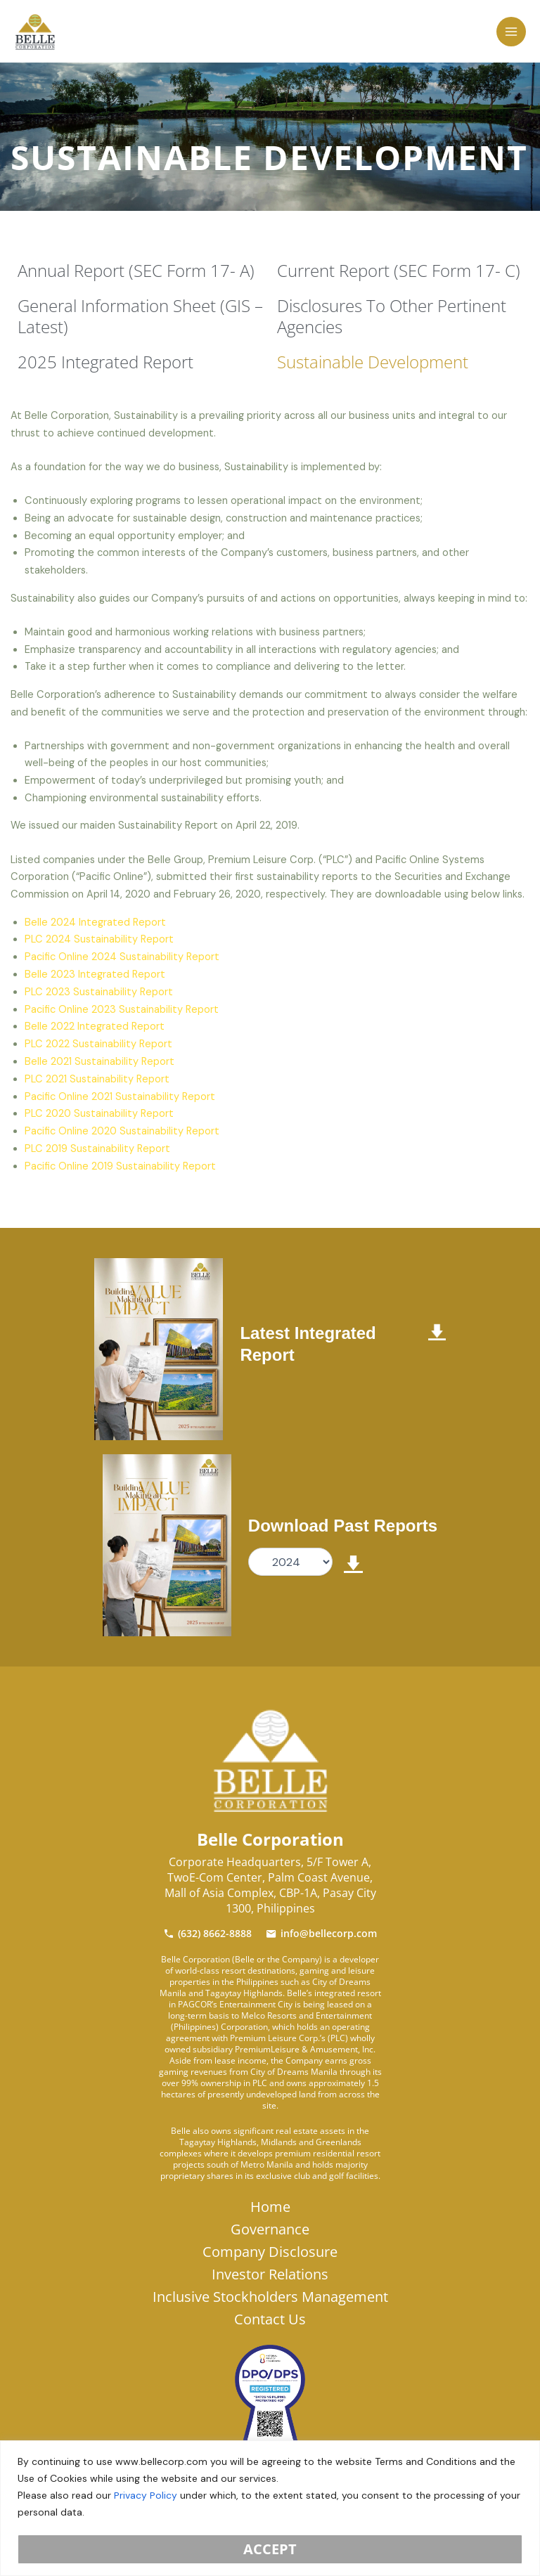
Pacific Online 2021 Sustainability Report (120, 1096)
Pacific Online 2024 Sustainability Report (122, 957)
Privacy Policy (145, 2495)
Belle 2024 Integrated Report (95, 922)
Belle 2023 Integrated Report (95, 974)
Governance (270, 2229)
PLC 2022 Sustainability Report (98, 1044)
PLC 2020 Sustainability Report (99, 1113)
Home (270, 2206)
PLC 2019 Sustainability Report (97, 1149)
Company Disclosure (270, 2251)
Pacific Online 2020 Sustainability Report (122, 1131)
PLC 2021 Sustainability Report (97, 1079)
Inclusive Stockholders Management (270, 2296)
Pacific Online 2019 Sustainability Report (120, 1166)
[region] (270, 2508)
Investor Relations (270, 2274)
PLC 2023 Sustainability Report (99, 992)
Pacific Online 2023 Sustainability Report (122, 1009)
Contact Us (270, 2319)
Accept (270, 2548)
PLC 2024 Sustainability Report (99, 939)
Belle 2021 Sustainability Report (99, 1061)
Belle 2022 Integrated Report (95, 1026)
